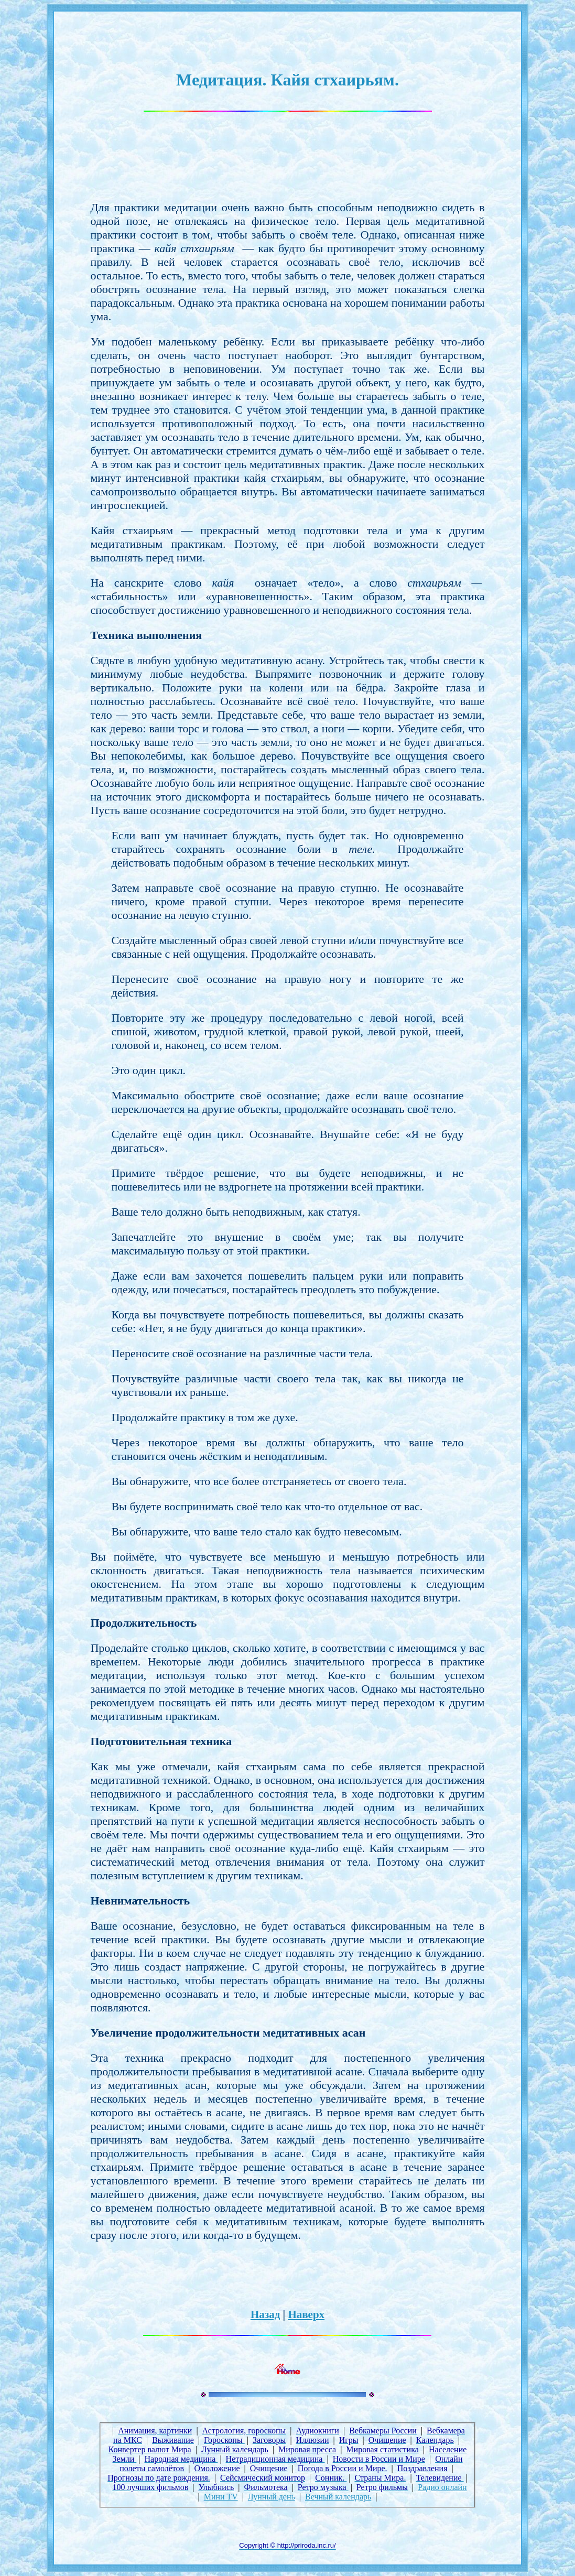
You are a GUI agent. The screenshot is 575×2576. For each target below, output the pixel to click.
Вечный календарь (338, 2496)
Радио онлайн (442, 2487)
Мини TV (221, 2496)
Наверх (306, 2314)
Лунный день (271, 2496)
